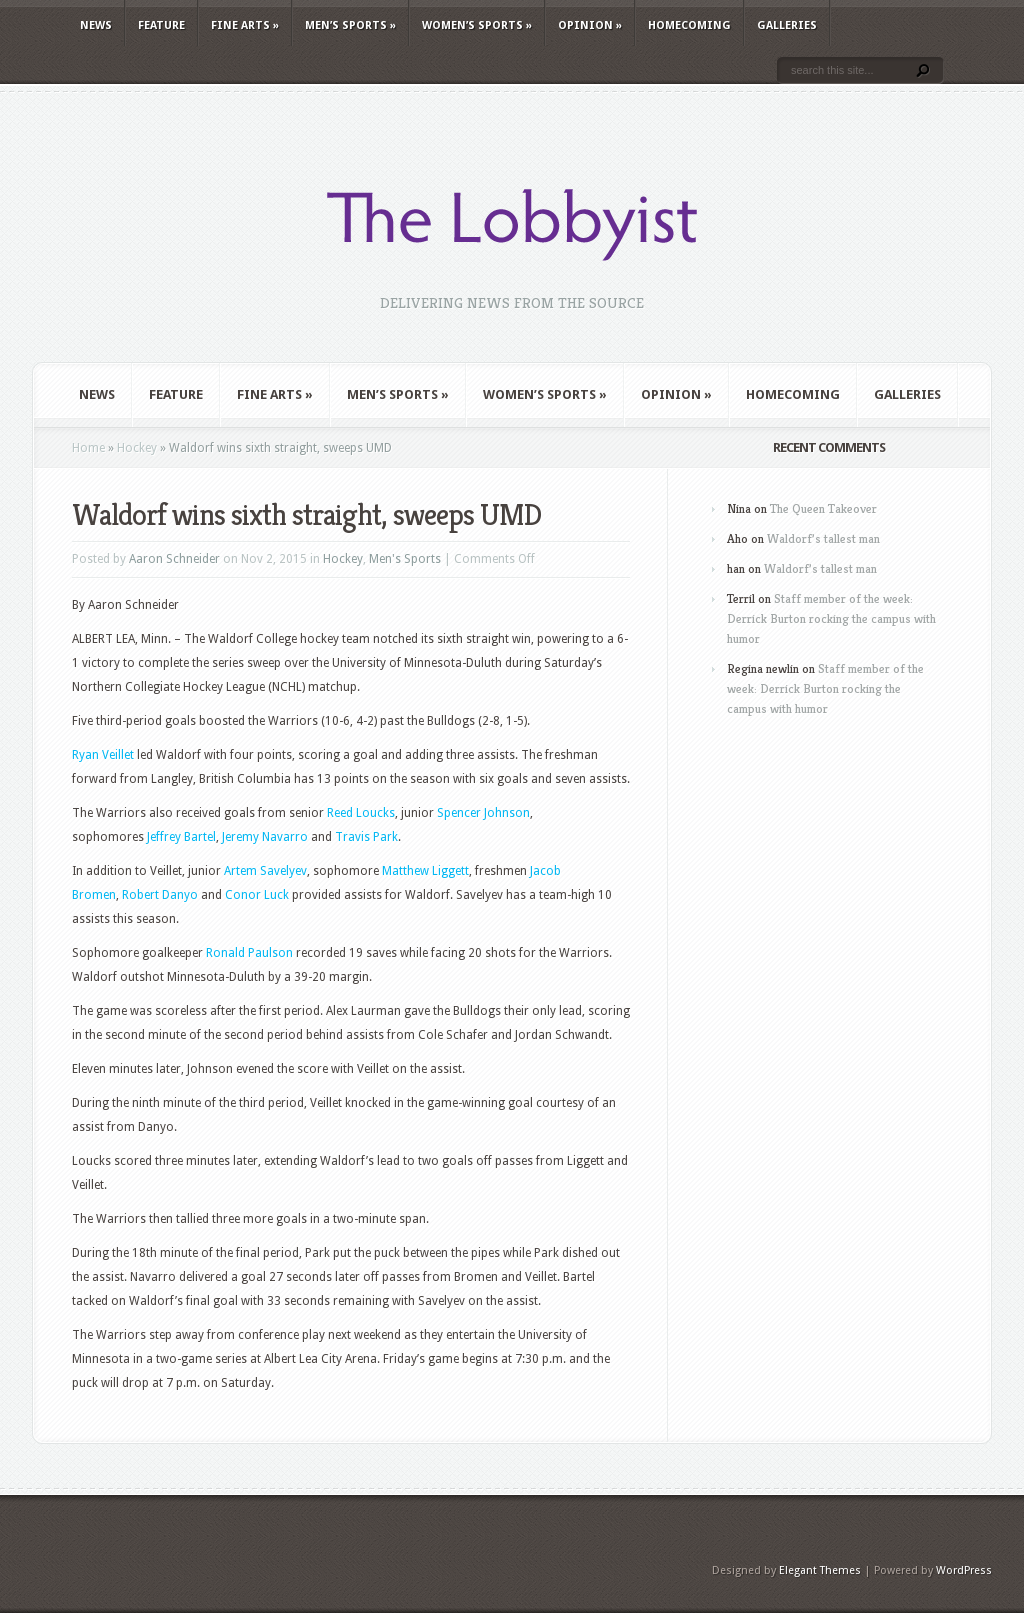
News (96, 25)
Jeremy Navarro (265, 837)
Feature (161, 25)
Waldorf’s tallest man (823, 538)
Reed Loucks (361, 813)
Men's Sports (405, 559)
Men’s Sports (350, 25)
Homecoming (689, 25)
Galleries (787, 25)
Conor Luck (257, 895)
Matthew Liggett (425, 871)
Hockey (137, 448)
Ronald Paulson (249, 953)
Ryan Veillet (103, 755)
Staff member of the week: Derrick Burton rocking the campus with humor (831, 618)
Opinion (590, 25)
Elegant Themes (820, 1570)
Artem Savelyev (265, 871)
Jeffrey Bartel (181, 837)
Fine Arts (245, 25)
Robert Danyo (160, 895)
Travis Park (366, 837)
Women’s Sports (477, 25)
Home (88, 448)
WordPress (964, 1570)
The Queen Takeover (823, 508)
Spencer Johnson (483, 813)
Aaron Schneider (174, 559)
